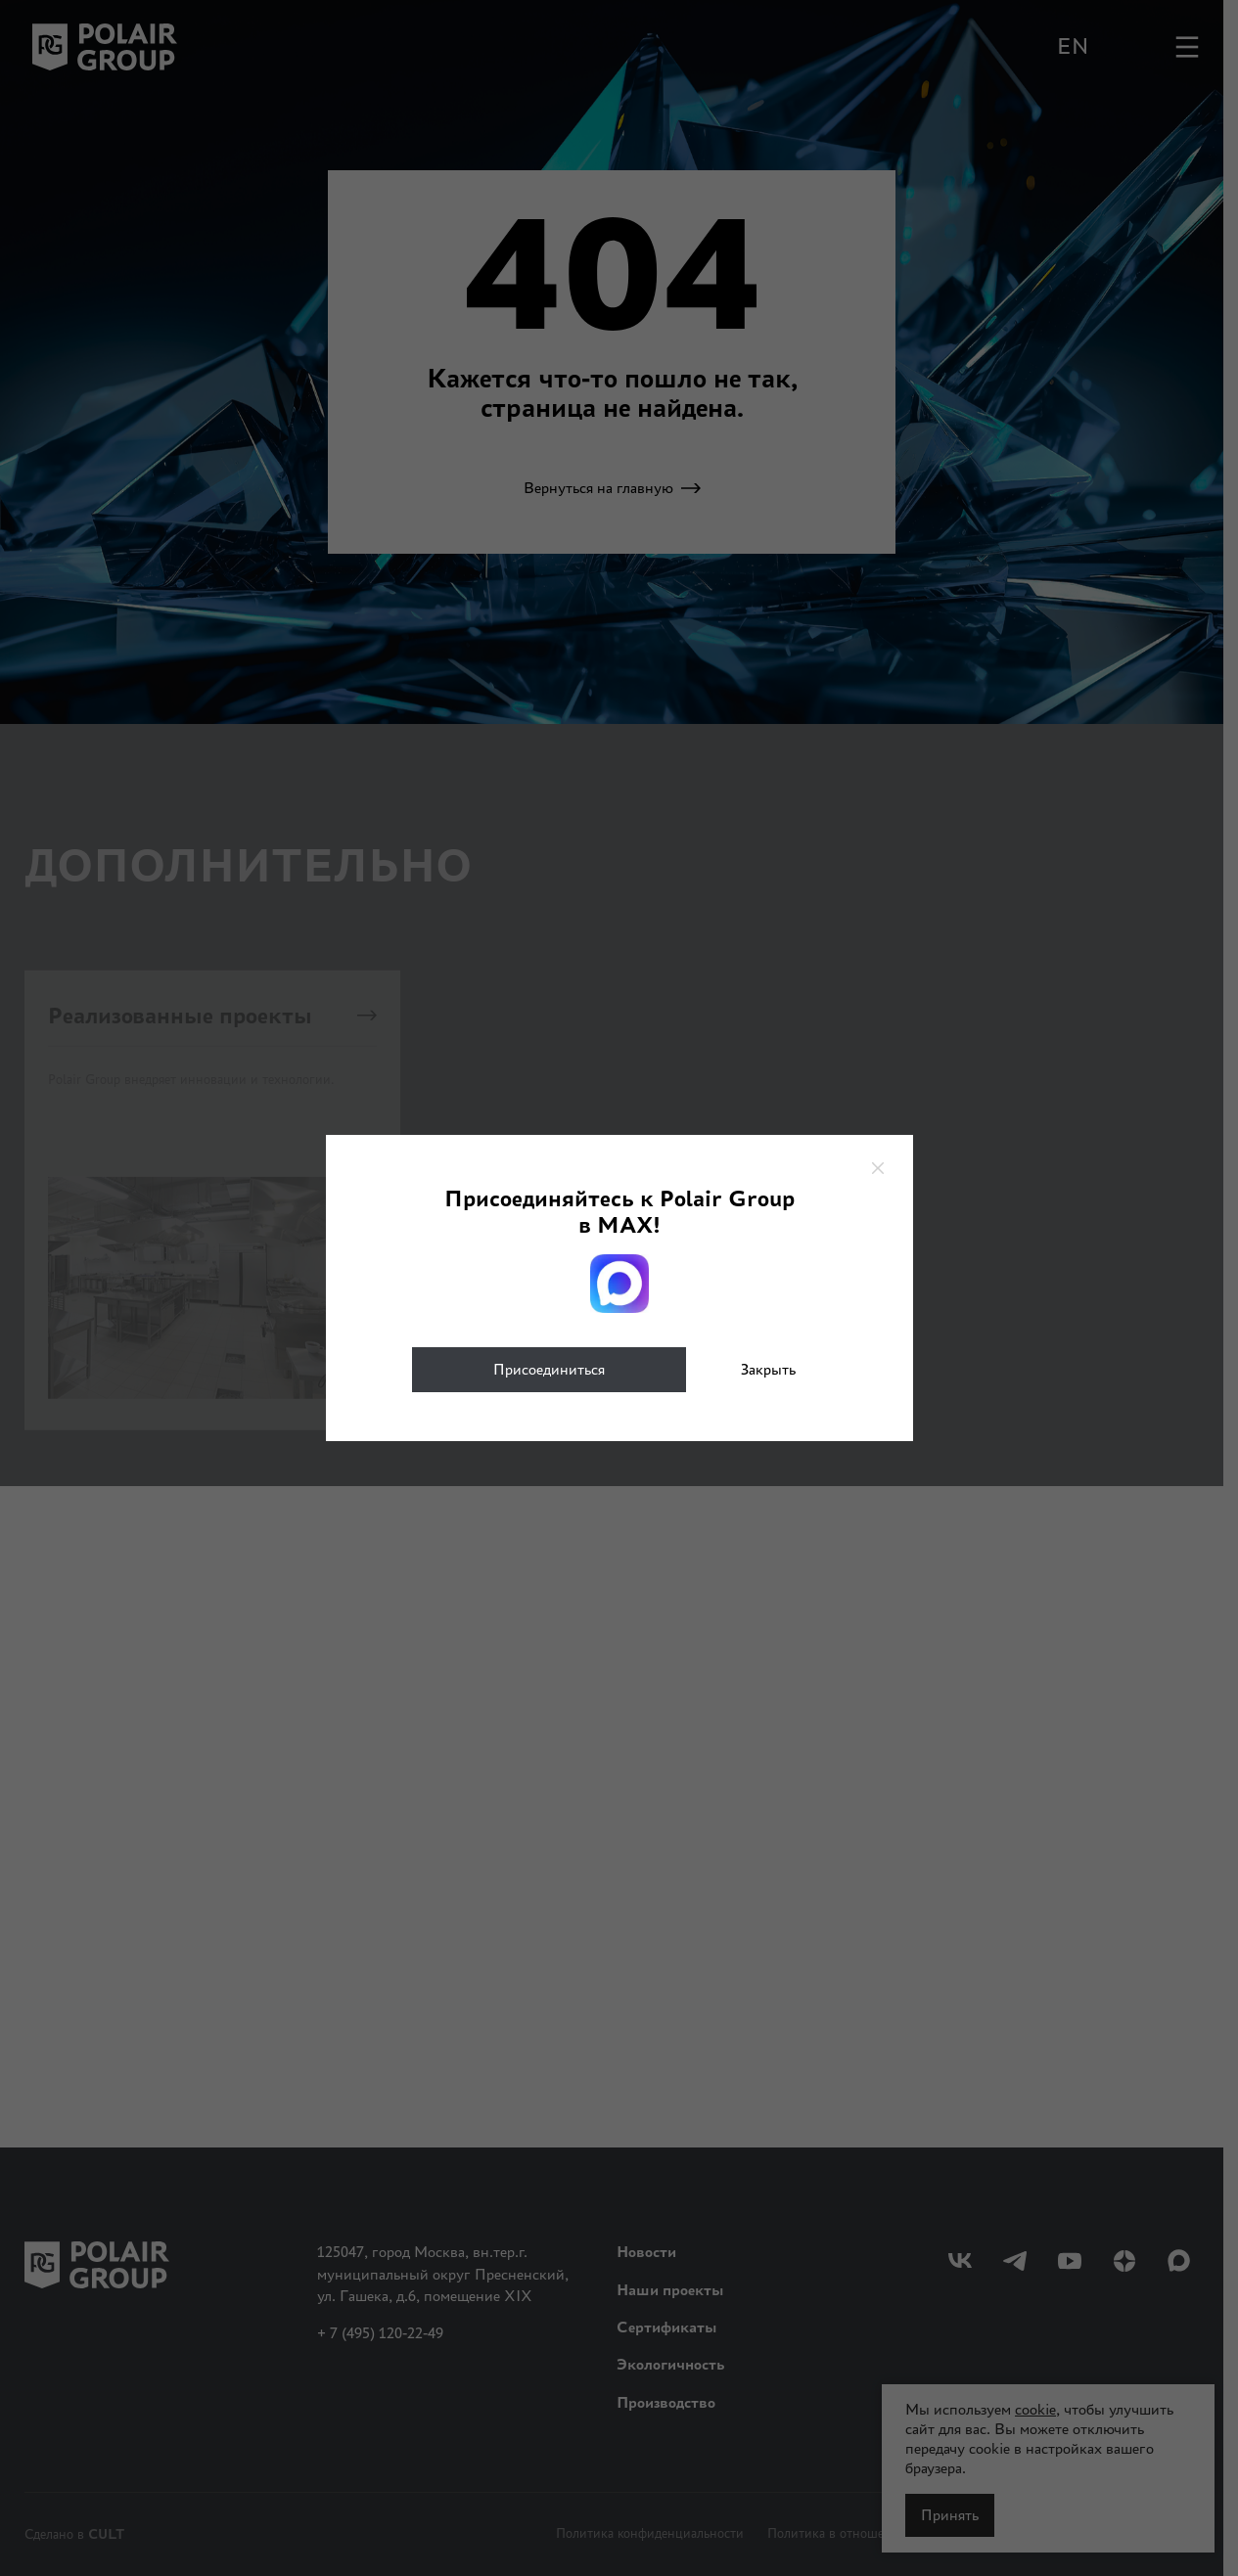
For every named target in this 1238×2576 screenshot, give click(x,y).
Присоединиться (549, 1369)
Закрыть (768, 1369)
